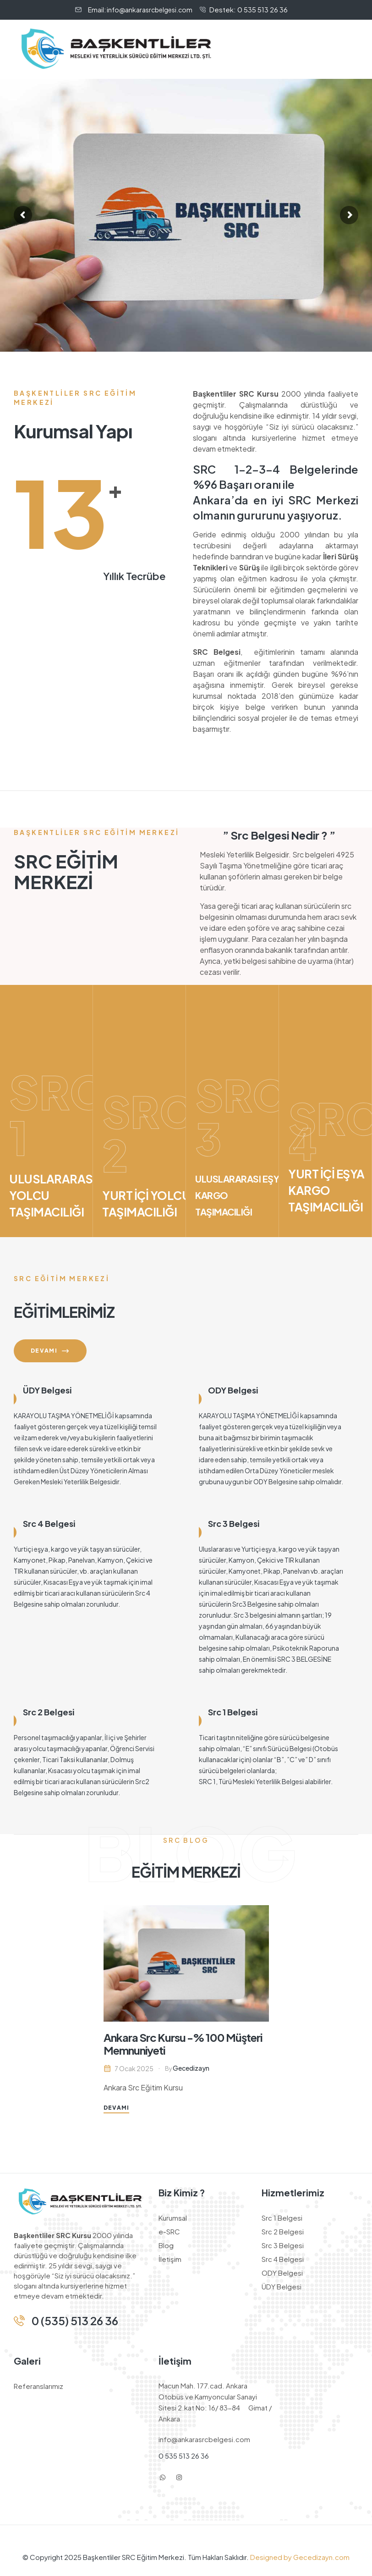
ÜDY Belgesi (47, 1390)
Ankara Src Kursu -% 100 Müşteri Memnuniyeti (183, 2043)
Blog (166, 2245)
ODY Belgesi (233, 1390)
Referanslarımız (38, 2386)
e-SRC (169, 2231)
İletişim (170, 2259)
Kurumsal (173, 2217)
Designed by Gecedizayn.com (299, 2557)
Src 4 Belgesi (49, 1523)
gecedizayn (191, 2068)
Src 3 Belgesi (233, 1523)
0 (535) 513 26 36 (75, 2320)
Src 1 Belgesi (232, 1712)
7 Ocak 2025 (134, 2068)
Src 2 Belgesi (48, 1712)
